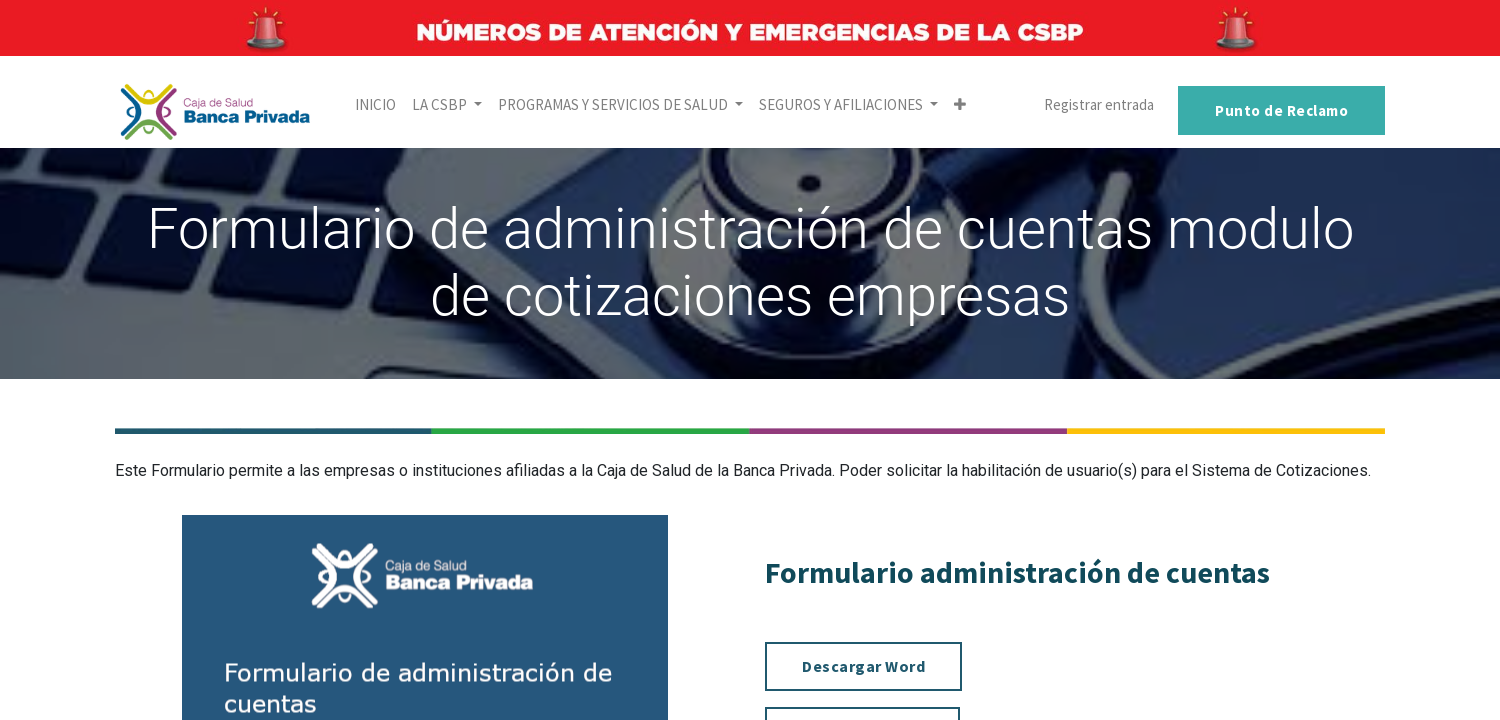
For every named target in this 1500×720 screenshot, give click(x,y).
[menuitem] (375, 105)
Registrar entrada (1099, 104)
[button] (960, 105)
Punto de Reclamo (1281, 110)
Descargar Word (863, 666)
